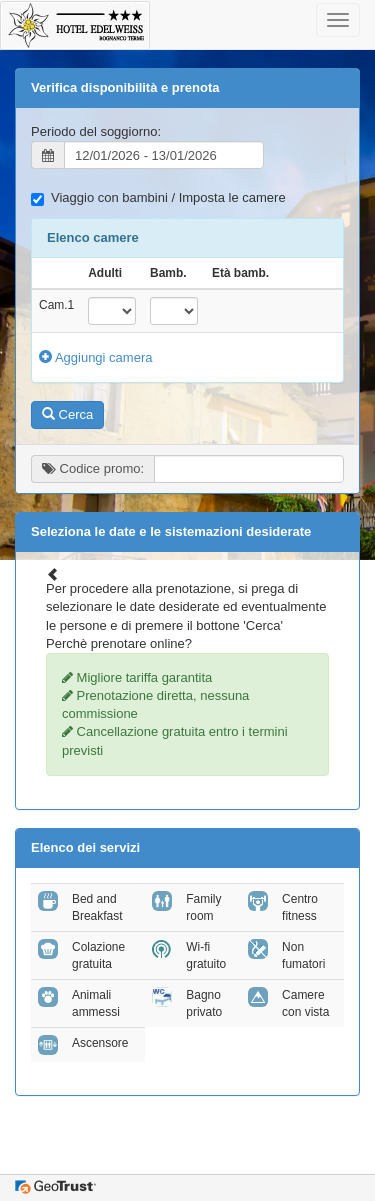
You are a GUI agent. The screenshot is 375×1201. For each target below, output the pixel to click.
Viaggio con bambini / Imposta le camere (158, 198)
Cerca (67, 414)
